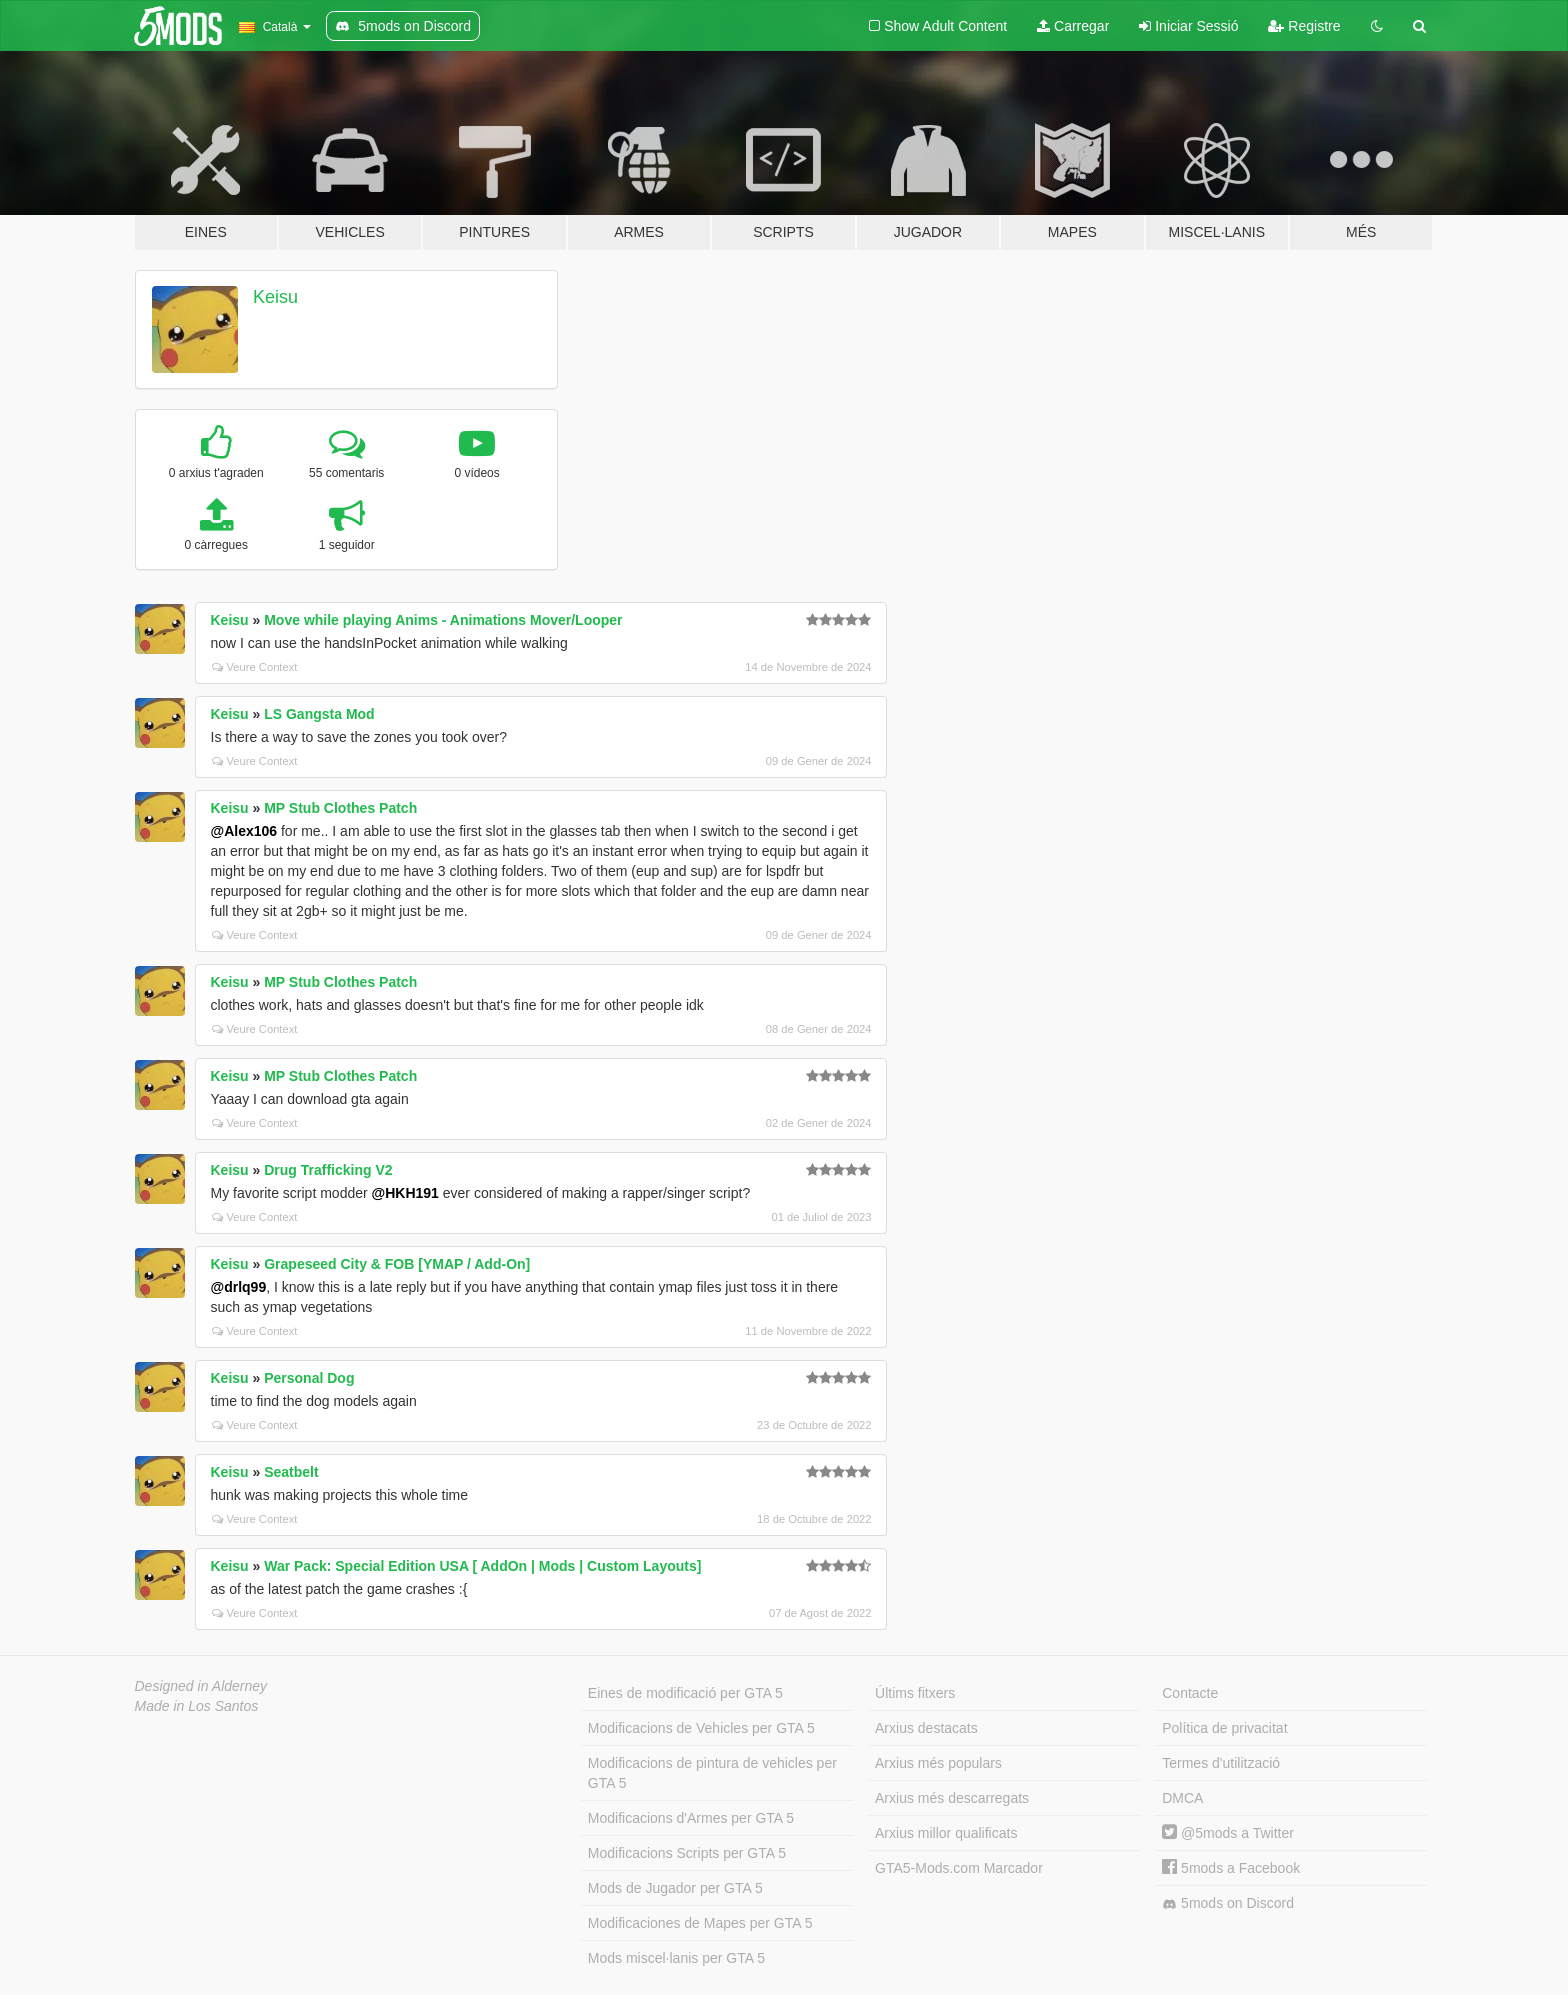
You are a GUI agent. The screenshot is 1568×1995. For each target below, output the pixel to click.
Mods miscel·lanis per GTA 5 (676, 1958)
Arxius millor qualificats (946, 1833)
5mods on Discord (1228, 1903)
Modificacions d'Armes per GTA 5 (691, 1818)
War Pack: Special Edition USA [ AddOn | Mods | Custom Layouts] (482, 1566)
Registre (1304, 26)
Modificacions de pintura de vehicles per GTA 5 (712, 1773)
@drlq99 (239, 1287)
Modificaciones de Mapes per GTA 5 (700, 1923)
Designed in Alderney (201, 1686)
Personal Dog (309, 1378)
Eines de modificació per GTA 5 (685, 1693)
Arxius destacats (926, 1728)
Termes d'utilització (1221, 1763)
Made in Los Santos (197, 1706)
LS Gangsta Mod (319, 714)
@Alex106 (244, 831)
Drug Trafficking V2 (328, 1170)
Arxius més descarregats (952, 1798)
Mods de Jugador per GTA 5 (675, 1888)
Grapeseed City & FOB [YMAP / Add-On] (397, 1264)
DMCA (1182, 1798)
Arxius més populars (938, 1763)
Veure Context (255, 667)
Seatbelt (291, 1472)
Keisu (275, 297)
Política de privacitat (1224, 1728)
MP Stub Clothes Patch (340, 808)
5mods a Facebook (1231, 1868)
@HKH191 (405, 1193)
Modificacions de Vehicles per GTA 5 (701, 1728)
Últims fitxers (915, 1693)
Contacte (1190, 1693)
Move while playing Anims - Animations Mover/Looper (443, 620)
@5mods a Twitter (1228, 1833)
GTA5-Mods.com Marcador (959, 1868)
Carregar (1073, 26)
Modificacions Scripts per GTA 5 (687, 1853)
